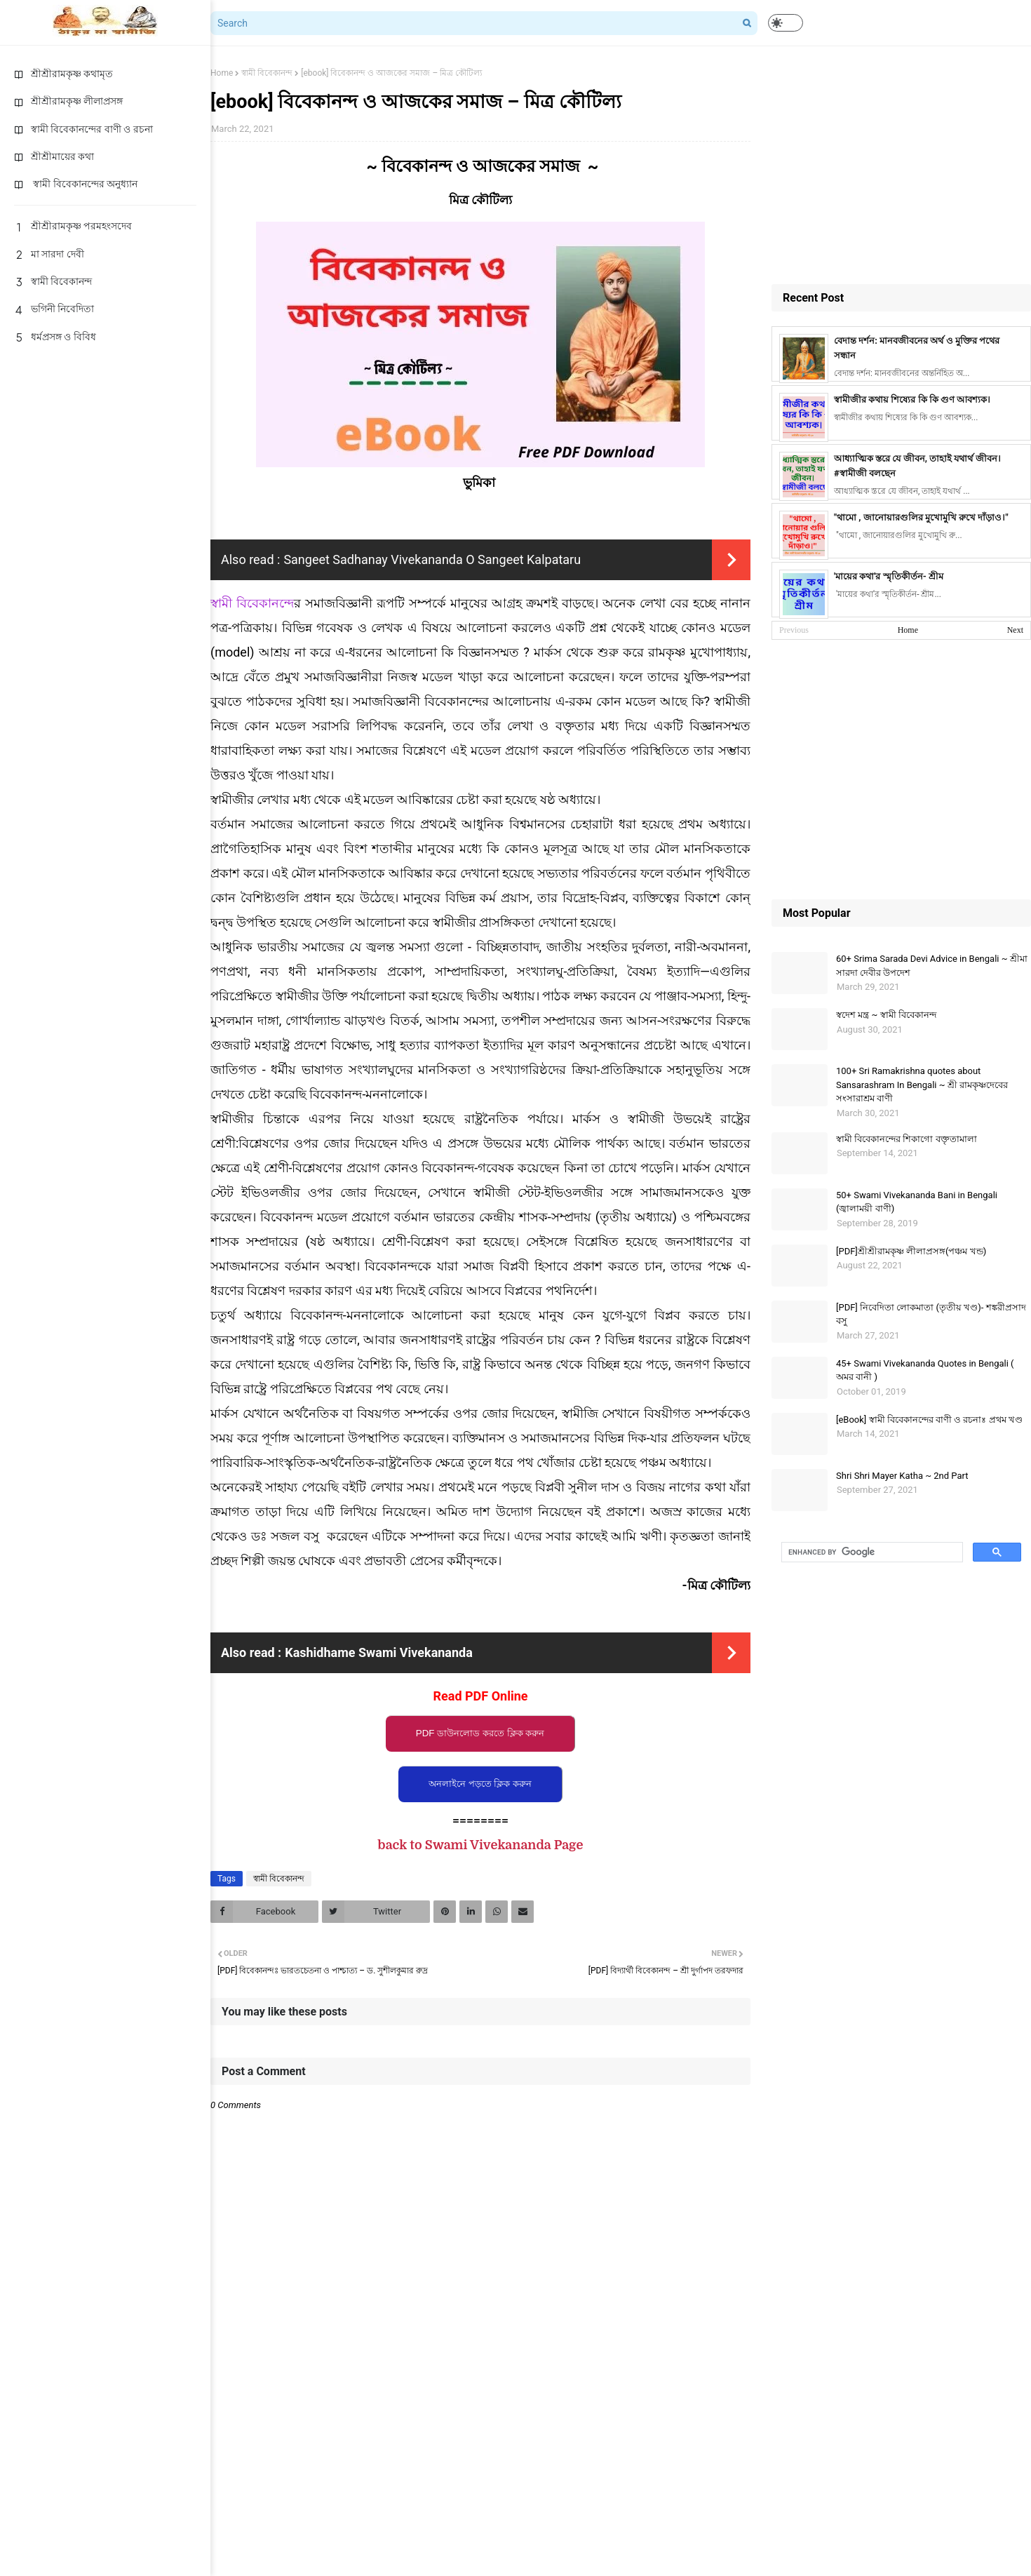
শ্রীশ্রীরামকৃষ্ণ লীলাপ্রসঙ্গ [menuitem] (68, 101)
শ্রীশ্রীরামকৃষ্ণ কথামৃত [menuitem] (63, 73)
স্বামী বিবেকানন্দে (252, 603)
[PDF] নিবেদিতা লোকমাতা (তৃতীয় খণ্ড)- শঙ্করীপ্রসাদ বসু (931, 1314)
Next (1015, 630)
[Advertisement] (901, 165)
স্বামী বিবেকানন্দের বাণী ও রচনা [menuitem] (83, 129)
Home (221, 73)
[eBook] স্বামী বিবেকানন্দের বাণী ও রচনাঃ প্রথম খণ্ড (929, 1419)
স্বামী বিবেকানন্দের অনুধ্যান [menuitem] (75, 183)
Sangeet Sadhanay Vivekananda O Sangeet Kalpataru (432, 559)
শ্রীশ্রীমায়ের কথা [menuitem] (54, 156)
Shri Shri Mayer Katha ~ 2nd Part (902, 1475)
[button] (785, 23)
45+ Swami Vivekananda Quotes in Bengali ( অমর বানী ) (925, 1370)
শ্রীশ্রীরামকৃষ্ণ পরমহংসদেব (73, 226)
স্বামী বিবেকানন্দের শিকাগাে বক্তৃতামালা (906, 1139)
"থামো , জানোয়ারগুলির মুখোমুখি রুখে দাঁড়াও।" (921, 517)
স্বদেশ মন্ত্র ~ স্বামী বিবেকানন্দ (886, 1014)
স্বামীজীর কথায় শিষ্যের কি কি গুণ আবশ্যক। (912, 399)
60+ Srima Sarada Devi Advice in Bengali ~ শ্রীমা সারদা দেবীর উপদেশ (931, 965)
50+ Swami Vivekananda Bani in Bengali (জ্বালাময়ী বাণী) (916, 1202)
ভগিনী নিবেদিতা (54, 308)
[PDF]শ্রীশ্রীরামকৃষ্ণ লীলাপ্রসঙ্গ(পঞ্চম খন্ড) (911, 1251)
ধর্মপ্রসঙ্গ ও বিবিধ (55, 336)
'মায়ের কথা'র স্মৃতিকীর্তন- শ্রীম (888, 576)
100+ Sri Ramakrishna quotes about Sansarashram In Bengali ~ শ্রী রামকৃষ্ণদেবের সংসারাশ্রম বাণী (922, 1084)
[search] (870, 1552)
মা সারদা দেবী (49, 254)
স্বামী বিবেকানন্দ (53, 281)
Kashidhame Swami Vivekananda (379, 1652)
